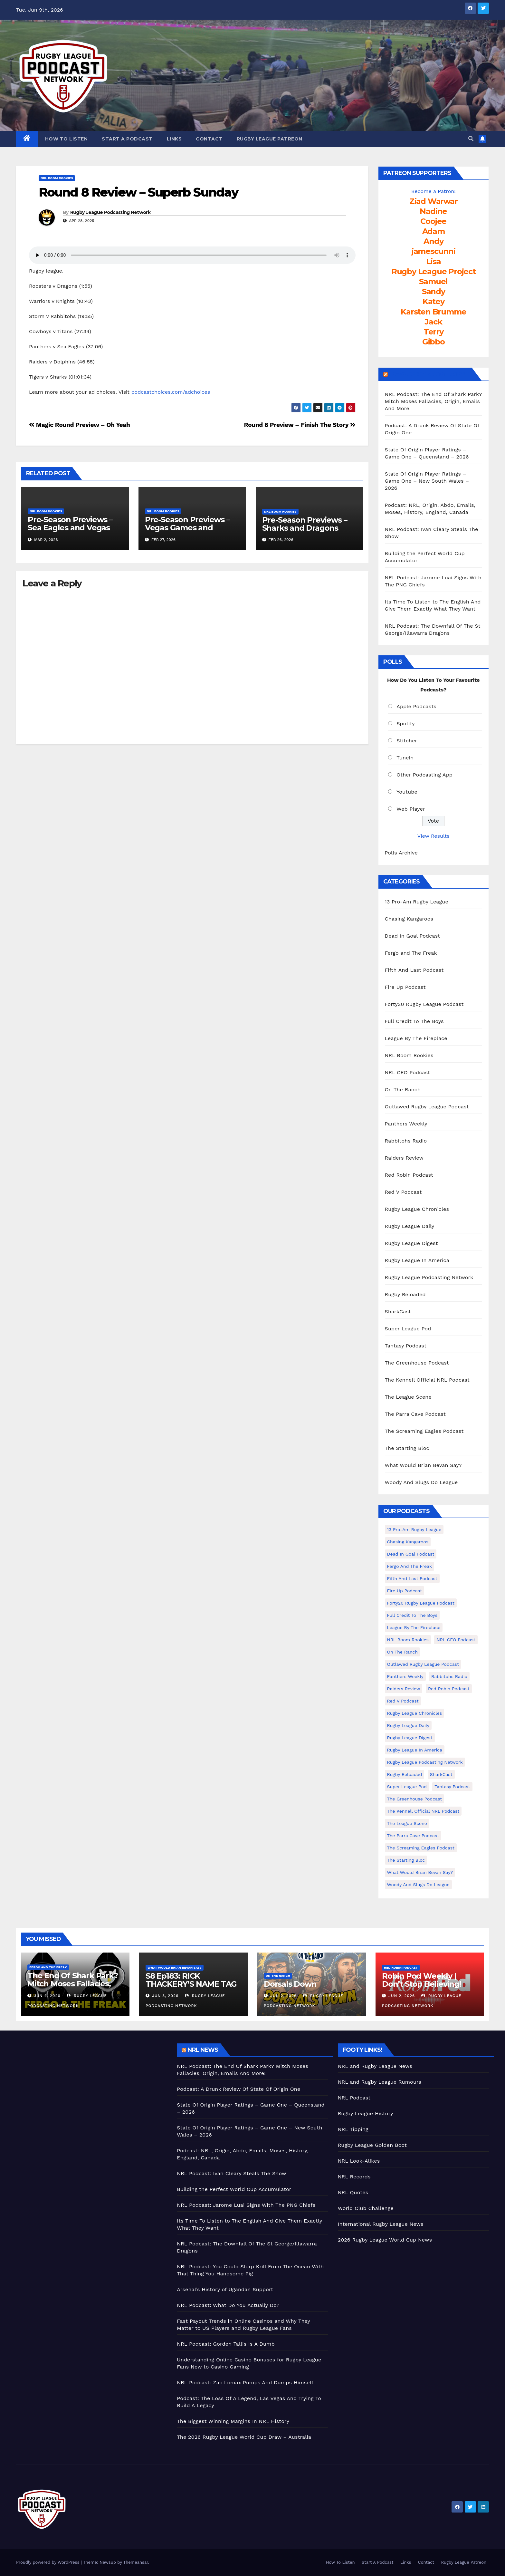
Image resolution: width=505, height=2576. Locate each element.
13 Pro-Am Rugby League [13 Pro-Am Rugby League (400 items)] (414, 1529)
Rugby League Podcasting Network (110, 212)
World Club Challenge (366, 2208)
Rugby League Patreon (269, 139)
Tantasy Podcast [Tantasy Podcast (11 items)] (452, 1786)
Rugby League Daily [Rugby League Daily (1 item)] (408, 1725)
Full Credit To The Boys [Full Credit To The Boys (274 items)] (412, 1615)
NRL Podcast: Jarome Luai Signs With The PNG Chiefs (246, 2205)
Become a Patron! (433, 191)
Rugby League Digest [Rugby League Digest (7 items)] (410, 1737)
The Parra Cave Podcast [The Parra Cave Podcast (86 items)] (413, 1835)
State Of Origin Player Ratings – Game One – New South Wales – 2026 (427, 481)
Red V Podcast (403, 1192)
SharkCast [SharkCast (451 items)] (441, 1774)
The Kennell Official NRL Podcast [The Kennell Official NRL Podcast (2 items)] (423, 1811)
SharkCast (398, 1311)
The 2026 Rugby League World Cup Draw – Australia (244, 2437)
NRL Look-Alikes (359, 2161)
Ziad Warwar (433, 201)
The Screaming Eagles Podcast (424, 1431)
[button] (470, 139)
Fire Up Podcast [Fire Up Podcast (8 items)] (404, 1590)
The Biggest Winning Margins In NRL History (233, 2421)
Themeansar (135, 2562)
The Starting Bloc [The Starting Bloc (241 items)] (406, 1860)
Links (174, 139)
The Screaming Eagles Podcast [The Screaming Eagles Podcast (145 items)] (420, 1847)
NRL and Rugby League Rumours (379, 2082)
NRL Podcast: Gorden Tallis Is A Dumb (225, 2344)
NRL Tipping (353, 2129)
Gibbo (433, 341)
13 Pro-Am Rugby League (416, 902)
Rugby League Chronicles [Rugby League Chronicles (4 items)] (414, 1713)
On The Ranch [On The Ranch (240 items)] (402, 1652)
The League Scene (408, 1397)
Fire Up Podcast (405, 987)
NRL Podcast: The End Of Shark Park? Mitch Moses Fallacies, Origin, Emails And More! (433, 401)
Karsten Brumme (433, 311)
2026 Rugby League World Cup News (385, 2240)
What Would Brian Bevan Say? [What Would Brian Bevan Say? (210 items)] (420, 1872)
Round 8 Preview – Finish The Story (300, 425)
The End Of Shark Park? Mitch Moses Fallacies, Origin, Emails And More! (73, 1983)
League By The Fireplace (416, 1038)
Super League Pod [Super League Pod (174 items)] (407, 1786)
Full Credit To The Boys (414, 1021)
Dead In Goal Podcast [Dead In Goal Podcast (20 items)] (410, 1554)
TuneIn (405, 758)
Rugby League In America (417, 1260)
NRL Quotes (353, 2192)
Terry (433, 331)
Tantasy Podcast (405, 1346)
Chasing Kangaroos (409, 919)
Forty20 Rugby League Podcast (424, 1004)
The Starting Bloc (407, 1448)
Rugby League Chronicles (417, 1209)
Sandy (433, 291)
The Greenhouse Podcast (417, 1363)
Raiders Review (404, 1158)
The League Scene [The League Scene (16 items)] (407, 1823)
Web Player (410, 809)
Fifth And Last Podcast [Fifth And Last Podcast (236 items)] (412, 1578)
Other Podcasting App (424, 775)
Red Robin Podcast (409, 1175)
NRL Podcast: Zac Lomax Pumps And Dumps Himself (245, 2382)
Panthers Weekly (406, 1124)
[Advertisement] (91, 2088)
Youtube (406, 792)
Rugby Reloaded (405, 1294)
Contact (209, 139)
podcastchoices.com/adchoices (170, 392)
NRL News (202, 2049)
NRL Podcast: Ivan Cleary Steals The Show (231, 2173)
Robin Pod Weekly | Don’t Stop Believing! (421, 1980)
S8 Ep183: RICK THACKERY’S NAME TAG (191, 1980)
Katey (433, 301)
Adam (433, 231)
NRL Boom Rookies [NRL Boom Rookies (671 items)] (408, 1639)
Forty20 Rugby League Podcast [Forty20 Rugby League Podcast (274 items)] (420, 1603)
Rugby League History (365, 2113)
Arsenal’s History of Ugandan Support (225, 2289)
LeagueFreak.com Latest (429, 374)
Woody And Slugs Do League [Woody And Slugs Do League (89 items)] (418, 1884)
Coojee (433, 221)
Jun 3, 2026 (165, 1995)
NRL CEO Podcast (407, 1072)
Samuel (433, 281)
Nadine (433, 211)
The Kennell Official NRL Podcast (427, 1380)
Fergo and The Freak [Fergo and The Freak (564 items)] (409, 1566)
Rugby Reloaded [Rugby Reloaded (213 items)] (404, 1774)
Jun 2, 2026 (283, 1995)
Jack (433, 321)
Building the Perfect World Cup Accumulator (234, 2189)
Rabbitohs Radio (406, 1141)
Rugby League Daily (409, 1226)
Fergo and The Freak (411, 953)
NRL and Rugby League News (375, 2066)
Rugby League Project (433, 271)
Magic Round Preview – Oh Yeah (79, 425)
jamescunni (433, 251)
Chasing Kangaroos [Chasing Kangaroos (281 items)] (408, 1541)
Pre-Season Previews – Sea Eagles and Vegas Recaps (70, 527)
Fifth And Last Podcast (414, 970)
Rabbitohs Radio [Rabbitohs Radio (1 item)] (449, 1676)
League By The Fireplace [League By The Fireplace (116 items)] (414, 1627)
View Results (433, 836)
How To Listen (66, 139)
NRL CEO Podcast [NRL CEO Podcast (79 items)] (455, 1639)
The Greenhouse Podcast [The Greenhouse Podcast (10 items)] (414, 1798)
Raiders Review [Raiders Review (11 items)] (403, 1688)
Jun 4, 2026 (47, 1995)
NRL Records (354, 2177)
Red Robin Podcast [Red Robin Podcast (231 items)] (449, 1688)
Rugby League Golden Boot (372, 2145)
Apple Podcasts (416, 706)
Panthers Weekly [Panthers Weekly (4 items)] (405, 1676)
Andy (433, 241)
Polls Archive (401, 853)
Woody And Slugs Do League (421, 1482)
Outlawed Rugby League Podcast (427, 1107)
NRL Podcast (354, 2098)
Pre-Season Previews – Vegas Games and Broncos (187, 527)
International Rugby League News (381, 2224)
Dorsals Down (290, 1984)
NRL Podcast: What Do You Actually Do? (228, 2305)
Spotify (405, 723)
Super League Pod (408, 1329)
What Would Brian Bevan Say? (423, 1465)
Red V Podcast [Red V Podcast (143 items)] (403, 1700)
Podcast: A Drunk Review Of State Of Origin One (238, 2089)
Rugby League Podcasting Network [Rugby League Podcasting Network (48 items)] (425, 1762)
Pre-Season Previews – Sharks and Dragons (304, 524)
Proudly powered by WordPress (48, 2562)
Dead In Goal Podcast (412, 936)
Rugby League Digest (411, 1243)
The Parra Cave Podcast (415, 1414)
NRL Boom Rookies (57, 178)
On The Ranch (403, 1089)
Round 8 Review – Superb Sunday (138, 192)
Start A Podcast (127, 139)
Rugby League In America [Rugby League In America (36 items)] (414, 1749)
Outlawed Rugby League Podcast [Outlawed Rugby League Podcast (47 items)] (423, 1664)
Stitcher (406, 741)
